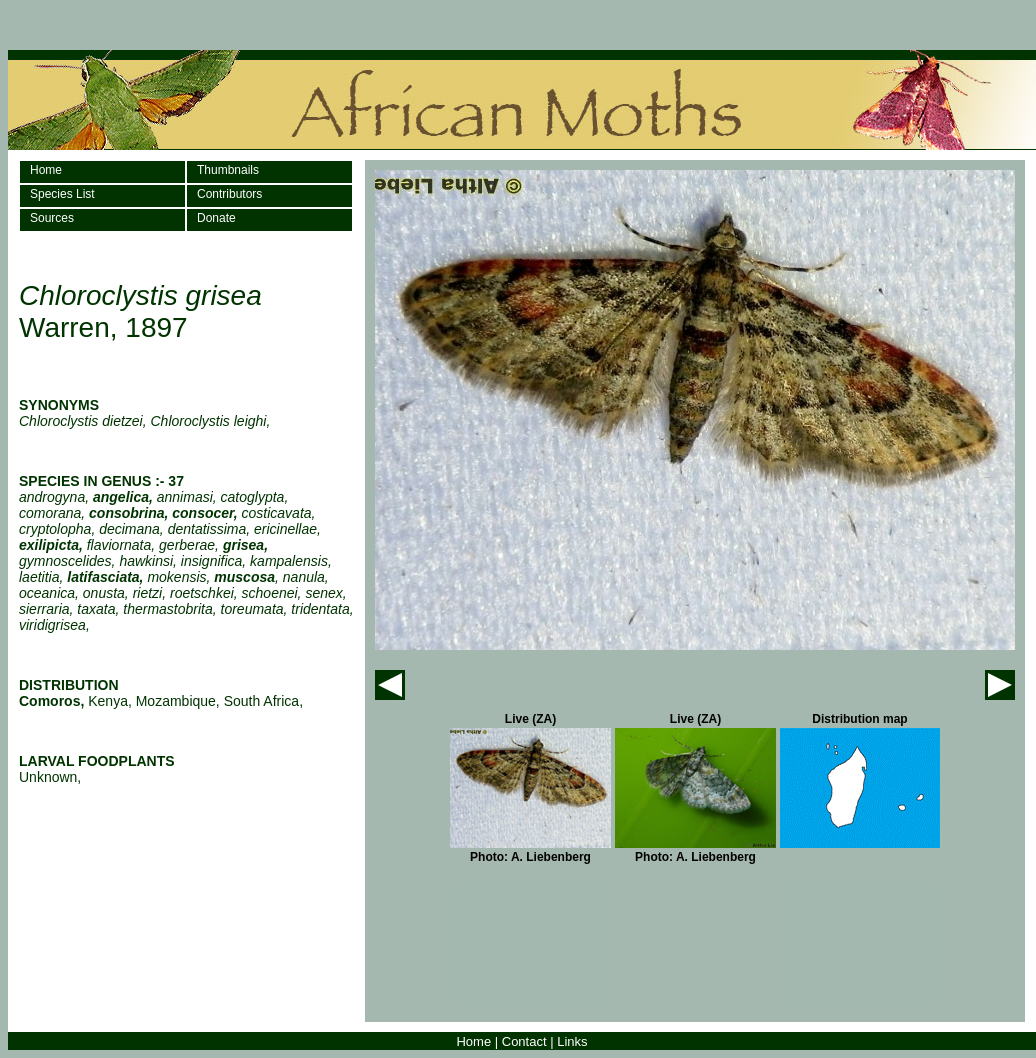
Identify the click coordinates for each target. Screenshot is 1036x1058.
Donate (216, 218)
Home (46, 170)
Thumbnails (228, 170)
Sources (52, 218)
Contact (524, 1041)
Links (572, 1041)
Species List (62, 194)
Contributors (229, 194)
